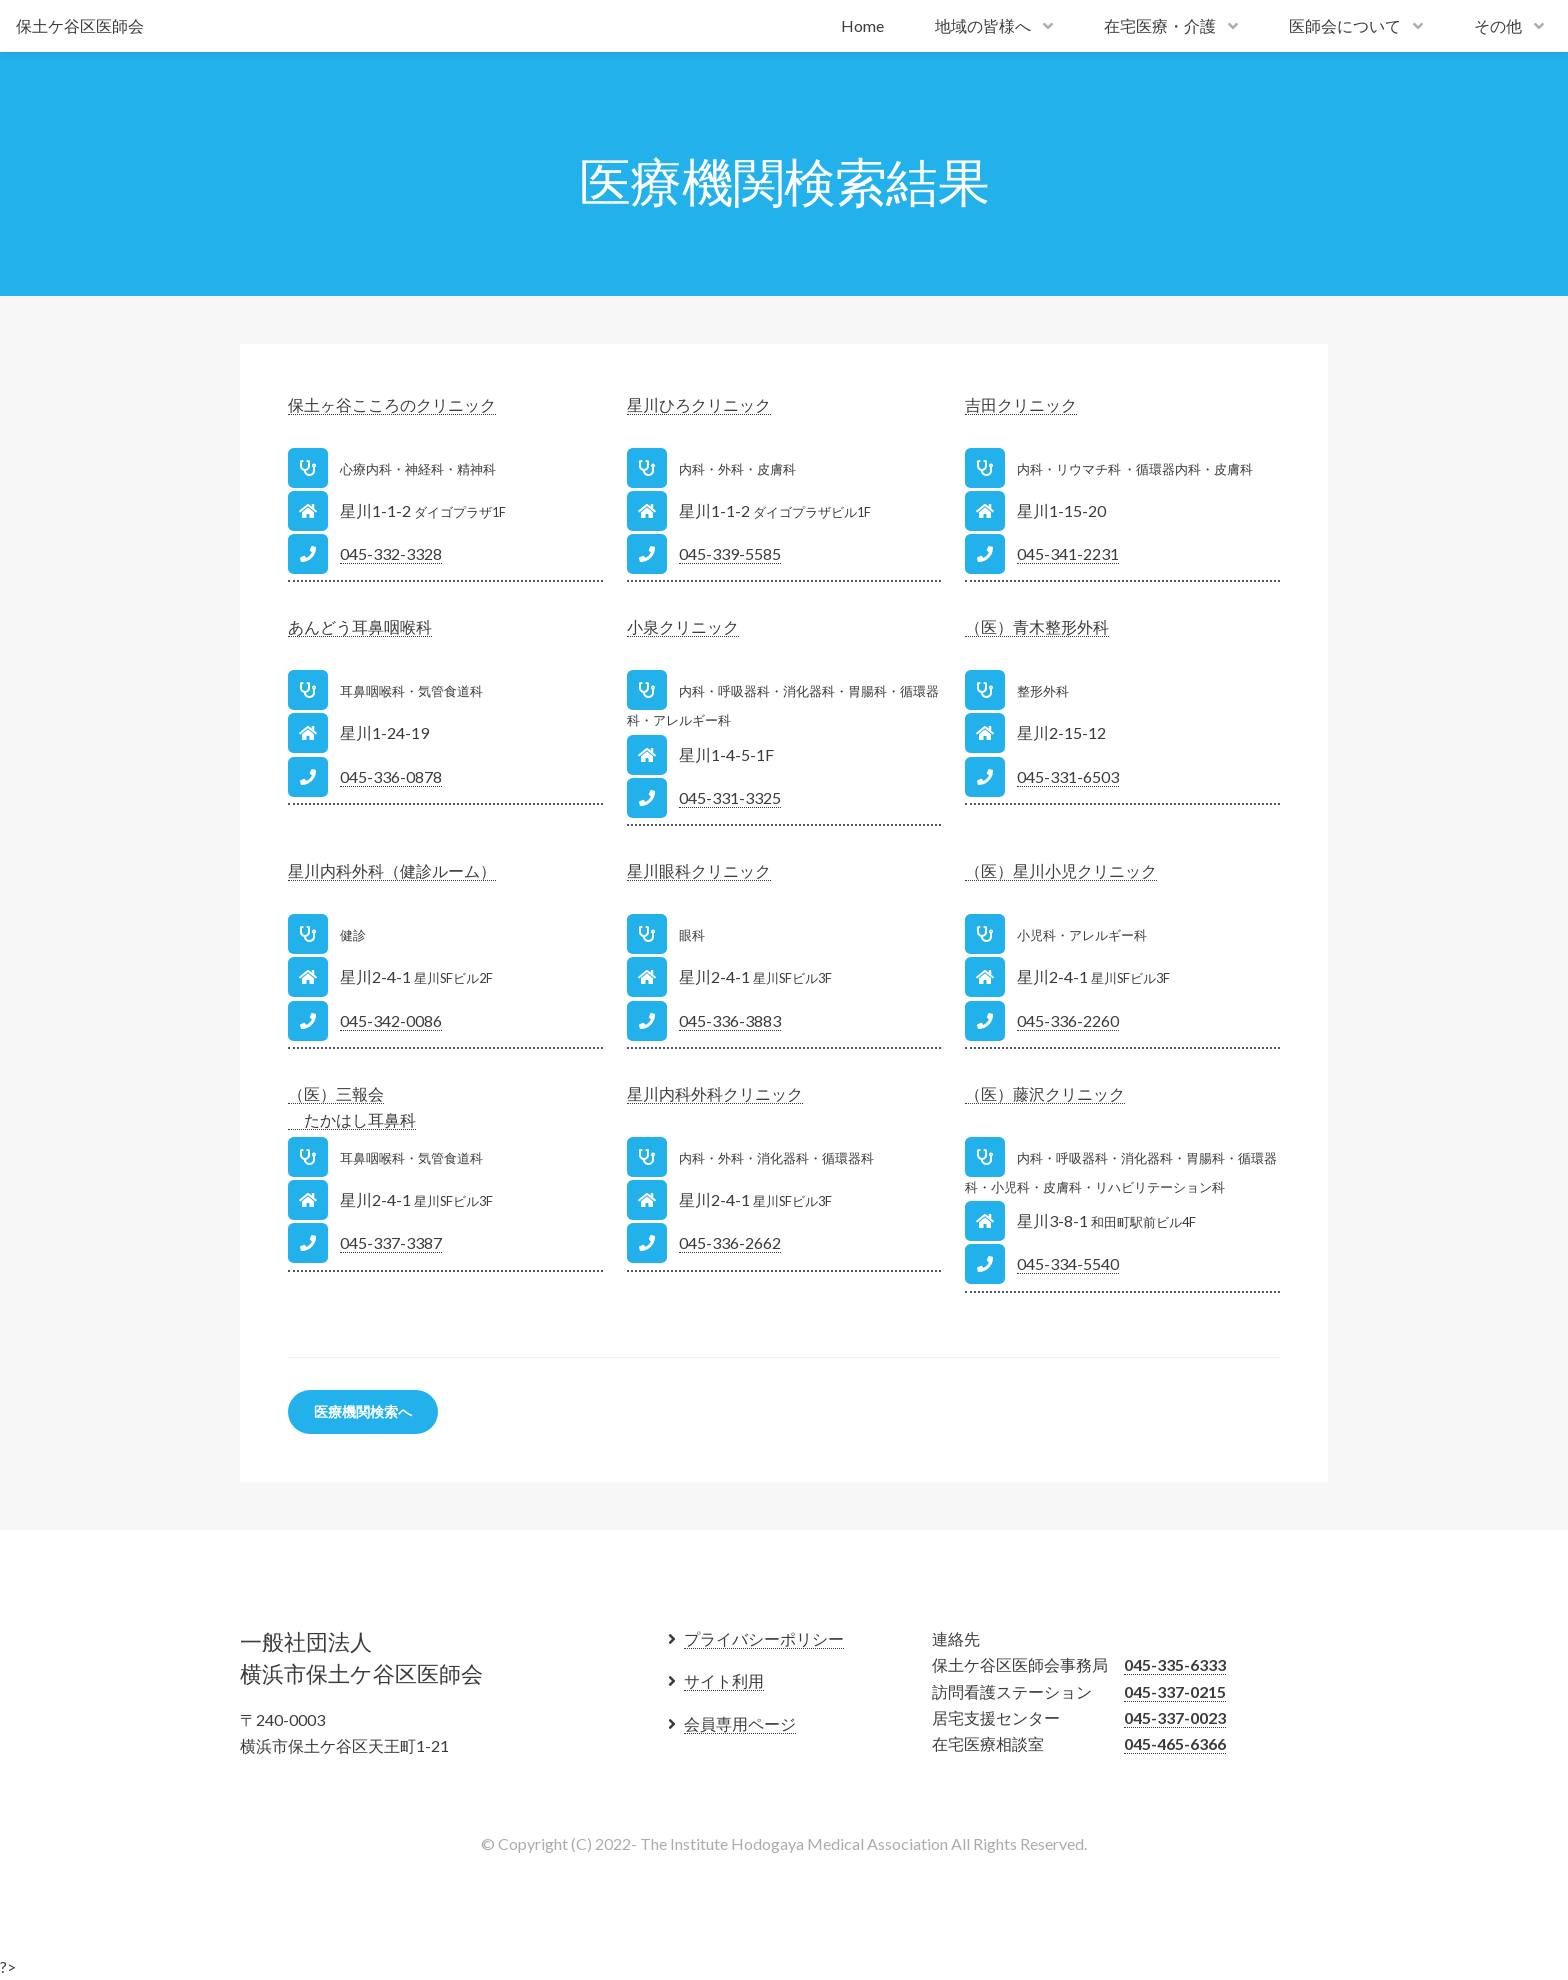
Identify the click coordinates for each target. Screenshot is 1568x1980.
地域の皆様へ (983, 25)
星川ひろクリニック (699, 404)
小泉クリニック (683, 626)
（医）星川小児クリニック (1061, 870)
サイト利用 (724, 1680)
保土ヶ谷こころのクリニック (392, 404)
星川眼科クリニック (699, 870)
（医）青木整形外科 (1037, 626)
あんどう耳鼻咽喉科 (360, 626)
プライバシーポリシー (764, 1638)
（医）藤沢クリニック (1045, 1093)
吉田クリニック (1021, 404)
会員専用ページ (740, 1723)
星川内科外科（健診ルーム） (392, 870)
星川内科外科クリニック (715, 1093)
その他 (1498, 25)
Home (862, 25)
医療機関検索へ (363, 1411)
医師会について (1345, 25)
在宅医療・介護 (1160, 25)
